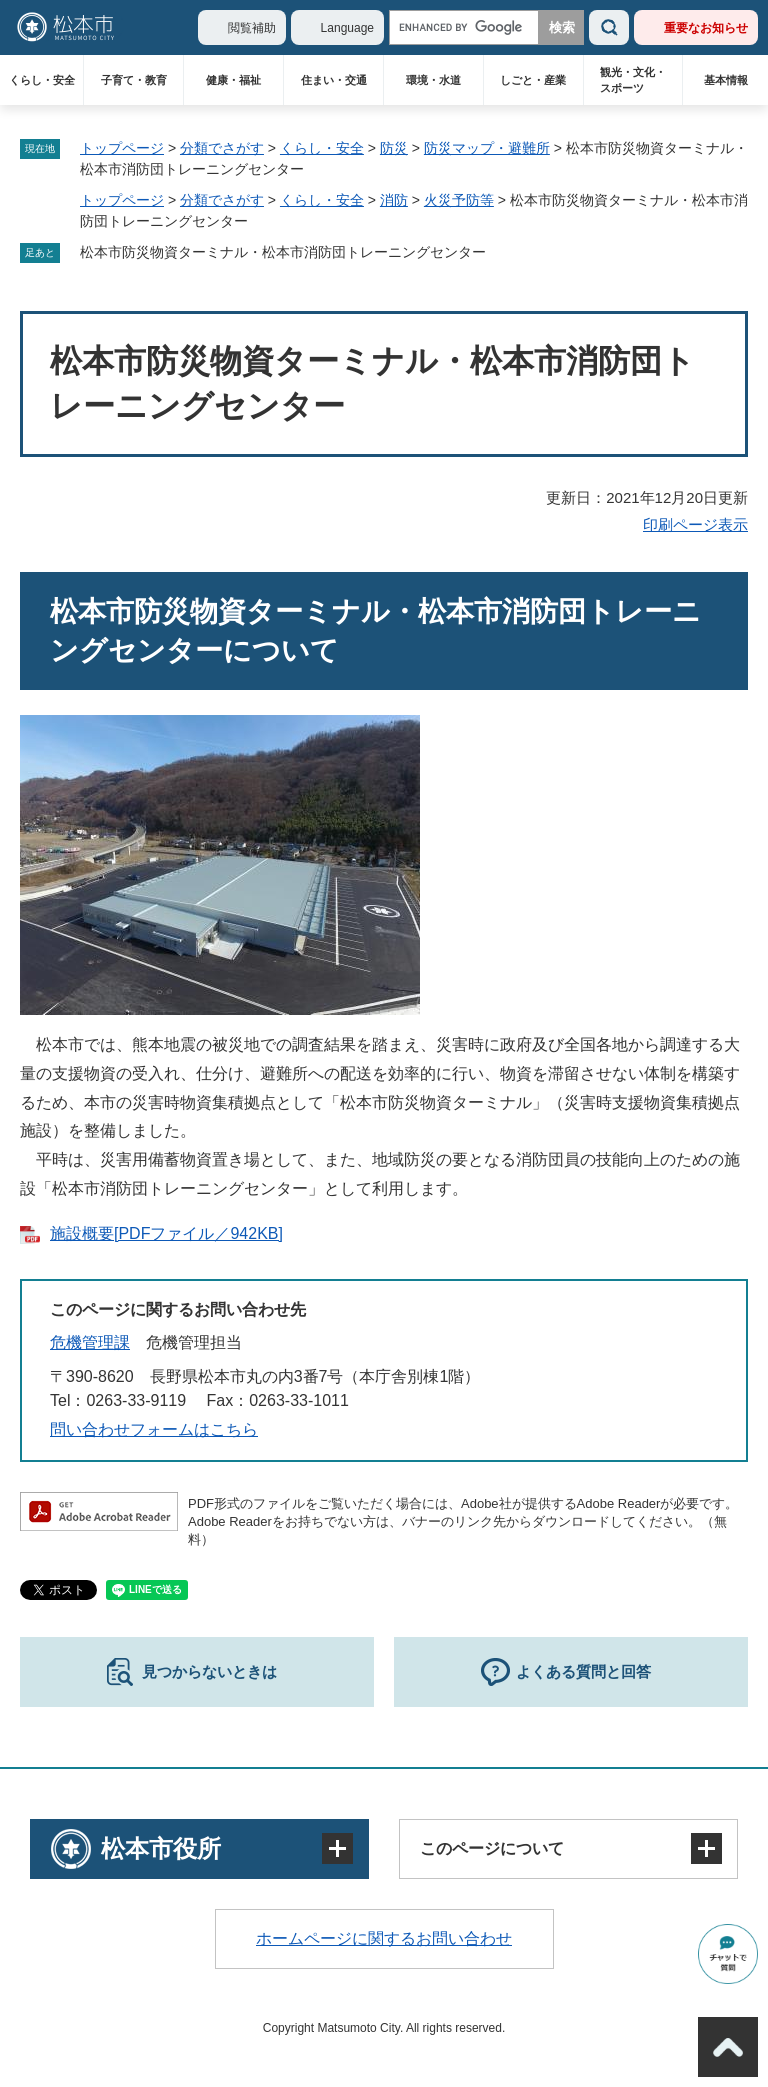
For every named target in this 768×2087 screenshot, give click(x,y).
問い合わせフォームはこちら (154, 1429)
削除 (500, 253)
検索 (609, 27)
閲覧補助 (252, 28)
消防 (394, 200)
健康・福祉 (233, 80)
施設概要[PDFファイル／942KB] (166, 1233)
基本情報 (726, 80)
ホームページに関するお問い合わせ (384, 1938)
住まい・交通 (334, 80)
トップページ (122, 148)
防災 (394, 148)
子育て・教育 (134, 80)
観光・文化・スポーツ (633, 80)
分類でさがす (222, 148)
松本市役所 (161, 1848)
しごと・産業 (533, 80)
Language (347, 28)
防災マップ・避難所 (487, 148)
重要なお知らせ (706, 28)
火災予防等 (459, 200)
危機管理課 (90, 1342)
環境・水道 (433, 80)
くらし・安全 (42, 80)
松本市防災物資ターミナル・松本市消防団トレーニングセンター (283, 252)
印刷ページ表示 (695, 524)
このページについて (492, 1848)
